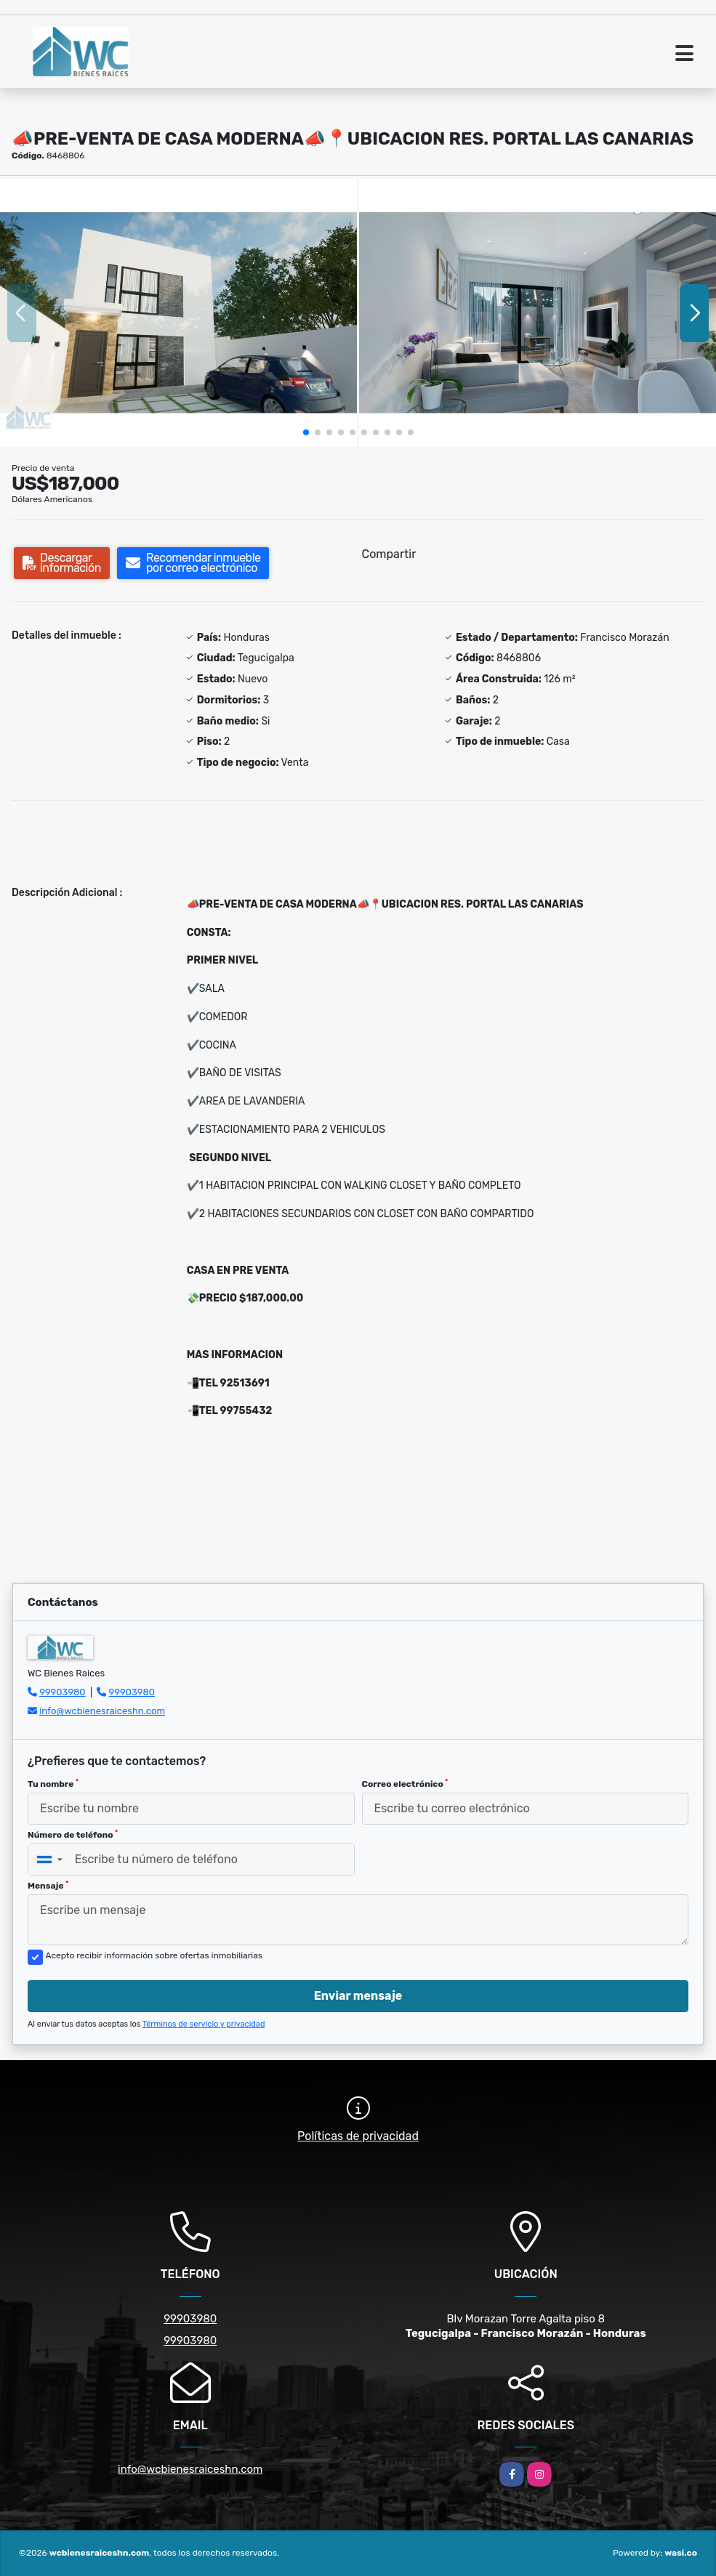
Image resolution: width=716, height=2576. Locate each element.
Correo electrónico (405, 1784)
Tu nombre (53, 1784)
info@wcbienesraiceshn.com (102, 1710)
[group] (178, 312)
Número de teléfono (73, 1835)
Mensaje (48, 1885)
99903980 (62, 1692)
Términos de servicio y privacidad (203, 2024)
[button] (306, 432)
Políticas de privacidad (358, 2136)
